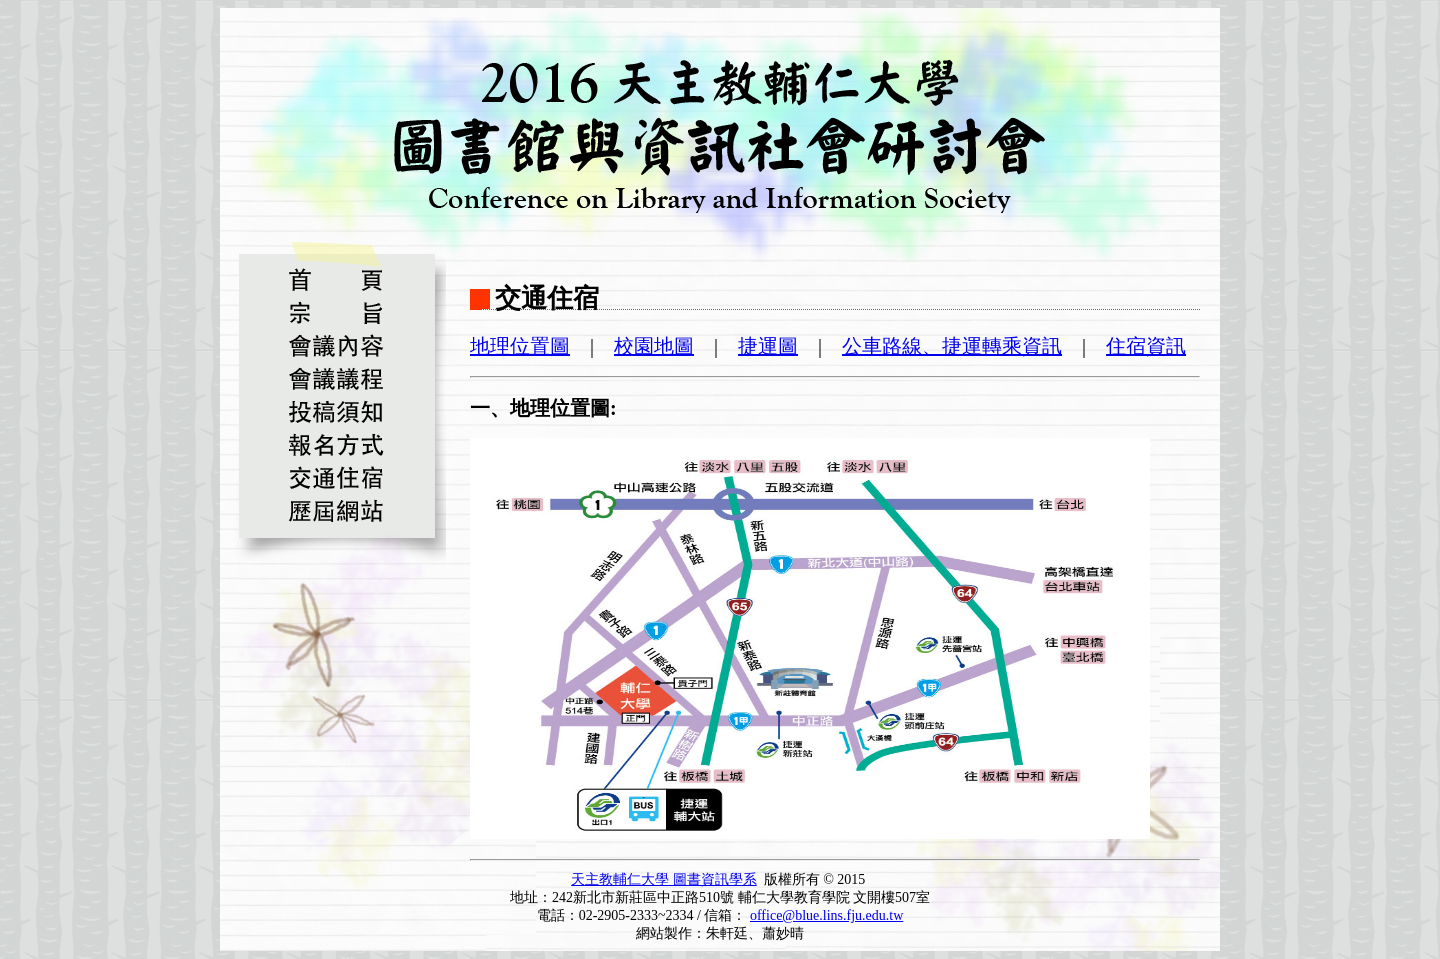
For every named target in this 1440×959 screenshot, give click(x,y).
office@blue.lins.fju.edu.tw (826, 915)
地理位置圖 (520, 346)
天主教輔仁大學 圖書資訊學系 (664, 879)
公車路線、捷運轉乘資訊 (952, 346)
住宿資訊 (1146, 346)
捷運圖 (768, 346)
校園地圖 (654, 346)
